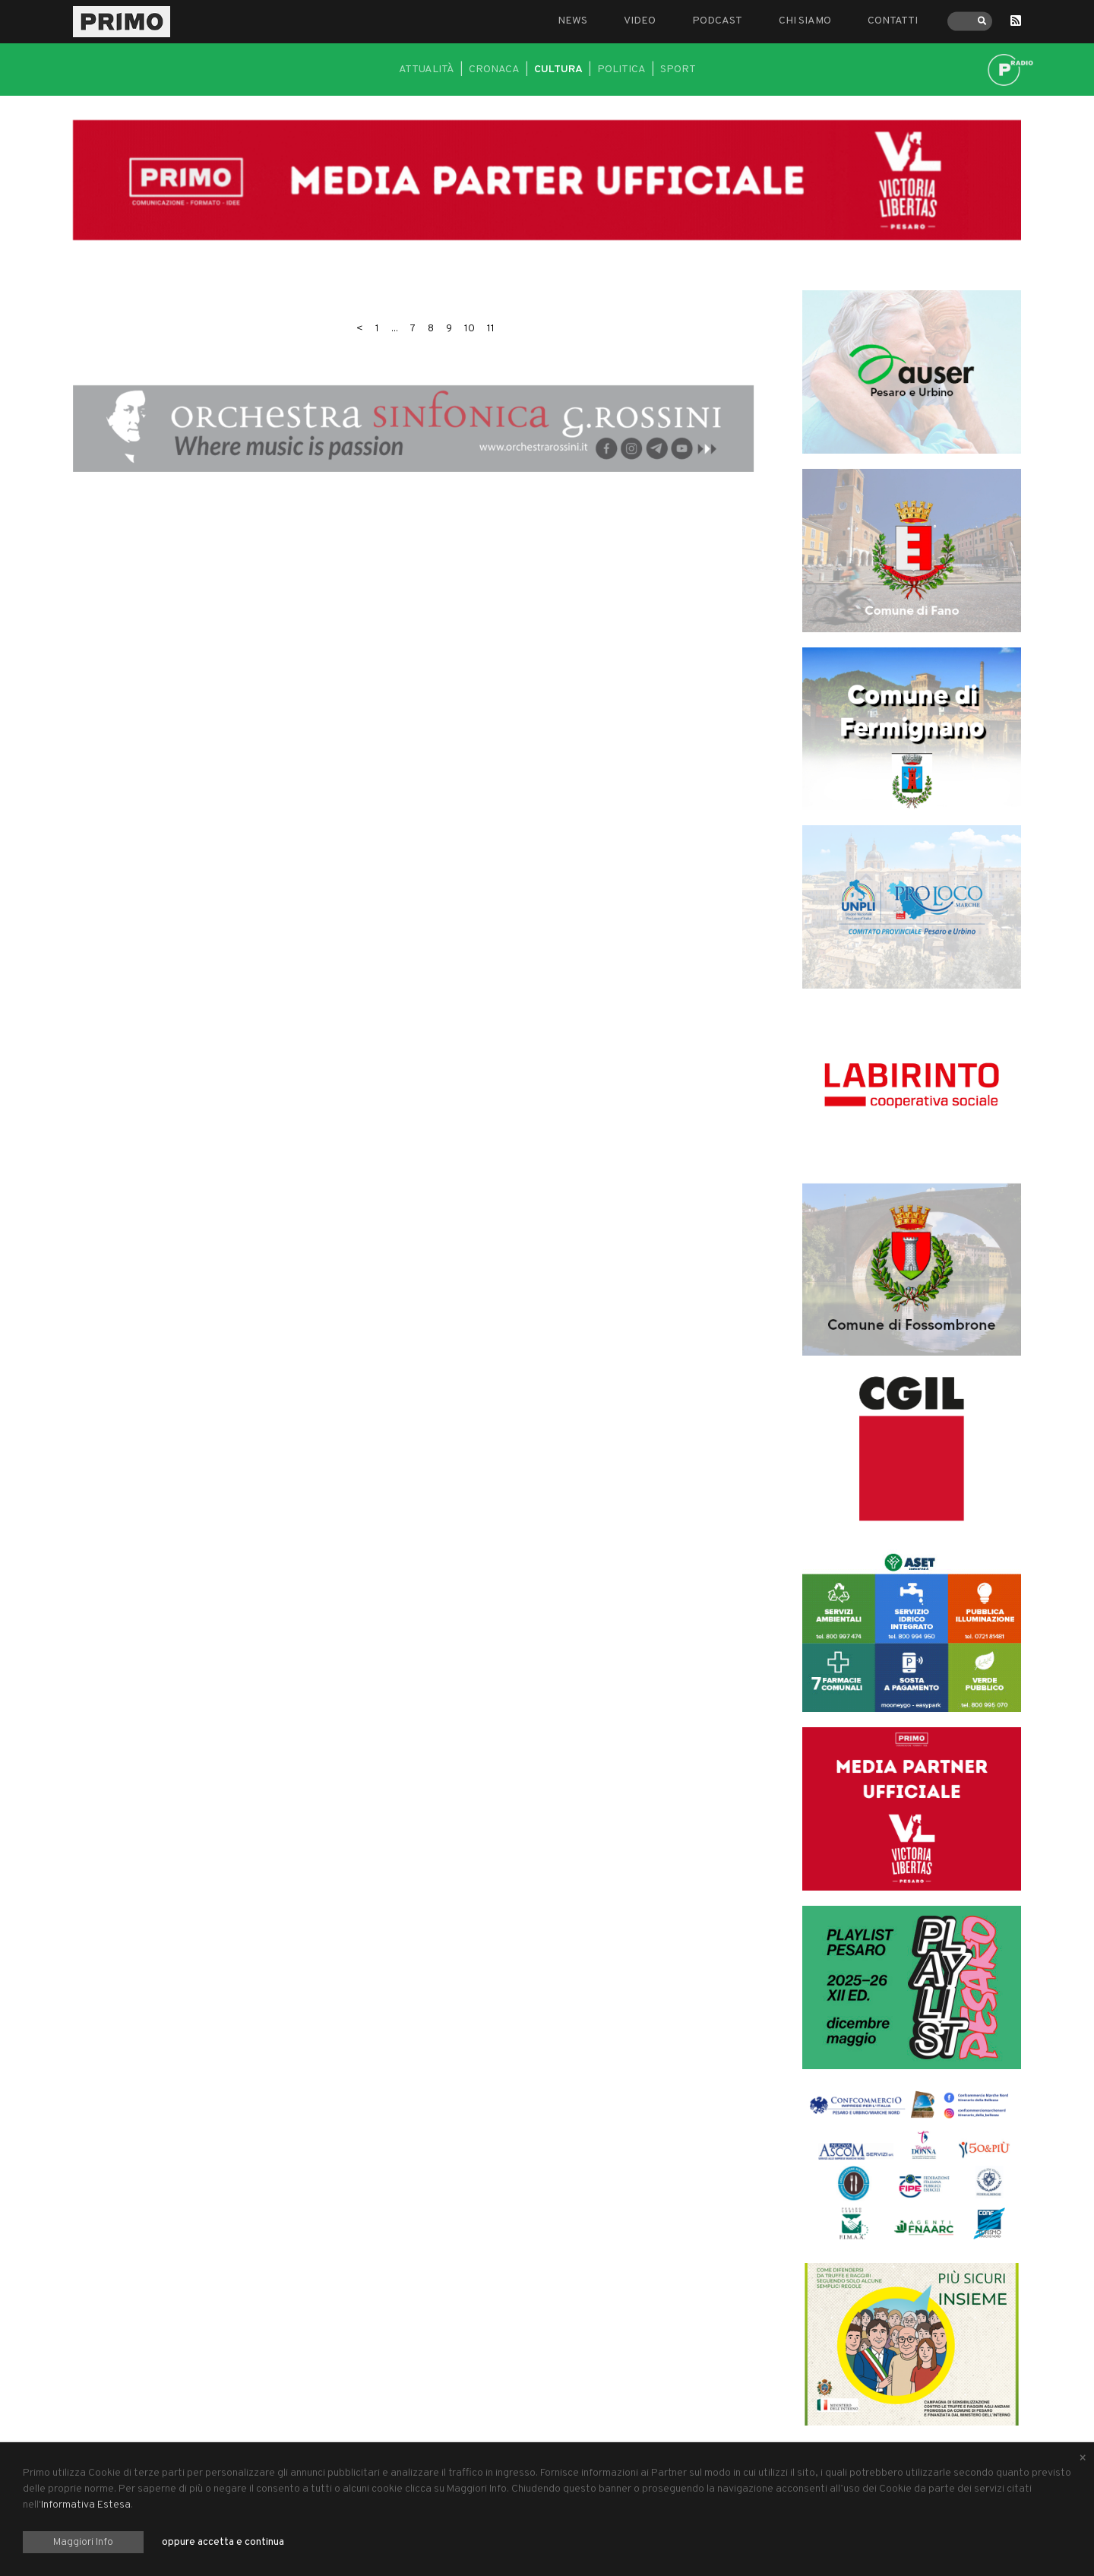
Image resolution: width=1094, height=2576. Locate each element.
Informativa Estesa (86, 2504)
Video (640, 20)
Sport (678, 69)
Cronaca (494, 69)
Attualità (426, 69)
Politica (621, 69)
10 (469, 328)
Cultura (558, 69)
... (394, 328)
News (572, 20)
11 (491, 328)
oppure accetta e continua (223, 2542)
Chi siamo (805, 20)
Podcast (717, 20)
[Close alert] (1082, 2459)
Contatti (893, 20)
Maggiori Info (83, 2542)
